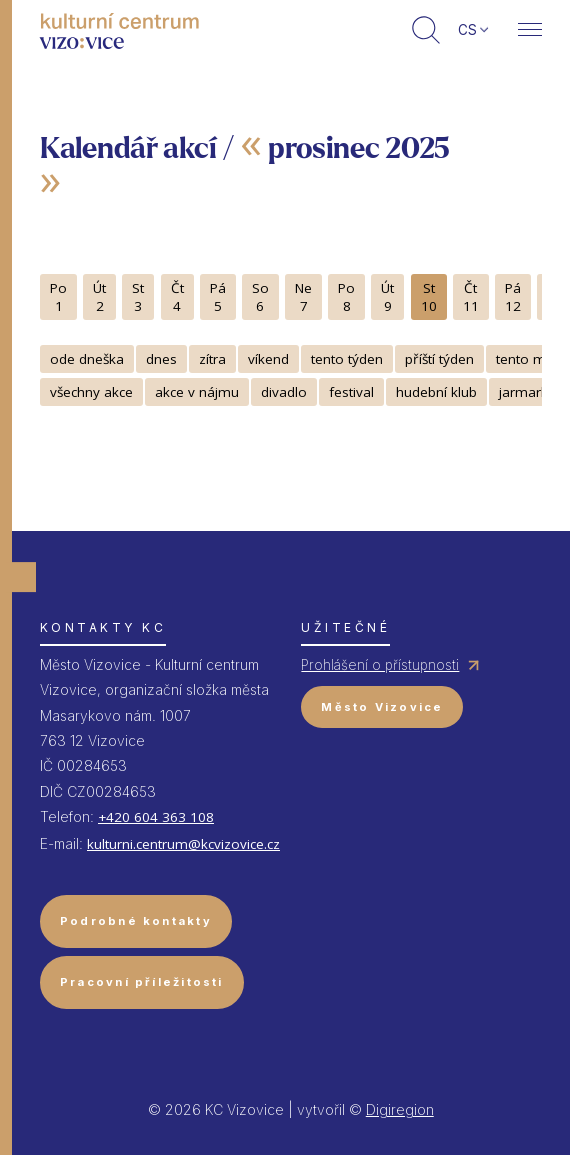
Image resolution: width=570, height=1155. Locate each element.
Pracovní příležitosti (142, 982)
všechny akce (91, 392)
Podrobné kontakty (136, 921)
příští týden (439, 359)
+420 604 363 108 (156, 817)
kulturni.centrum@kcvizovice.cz (183, 844)
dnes (161, 359)
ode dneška (87, 359)
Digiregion (400, 1109)
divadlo (284, 392)
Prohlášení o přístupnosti (380, 665)
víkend (268, 359)
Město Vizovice (382, 707)
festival (351, 392)
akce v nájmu (197, 392)
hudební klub (436, 392)
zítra (212, 359)
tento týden (347, 359)
